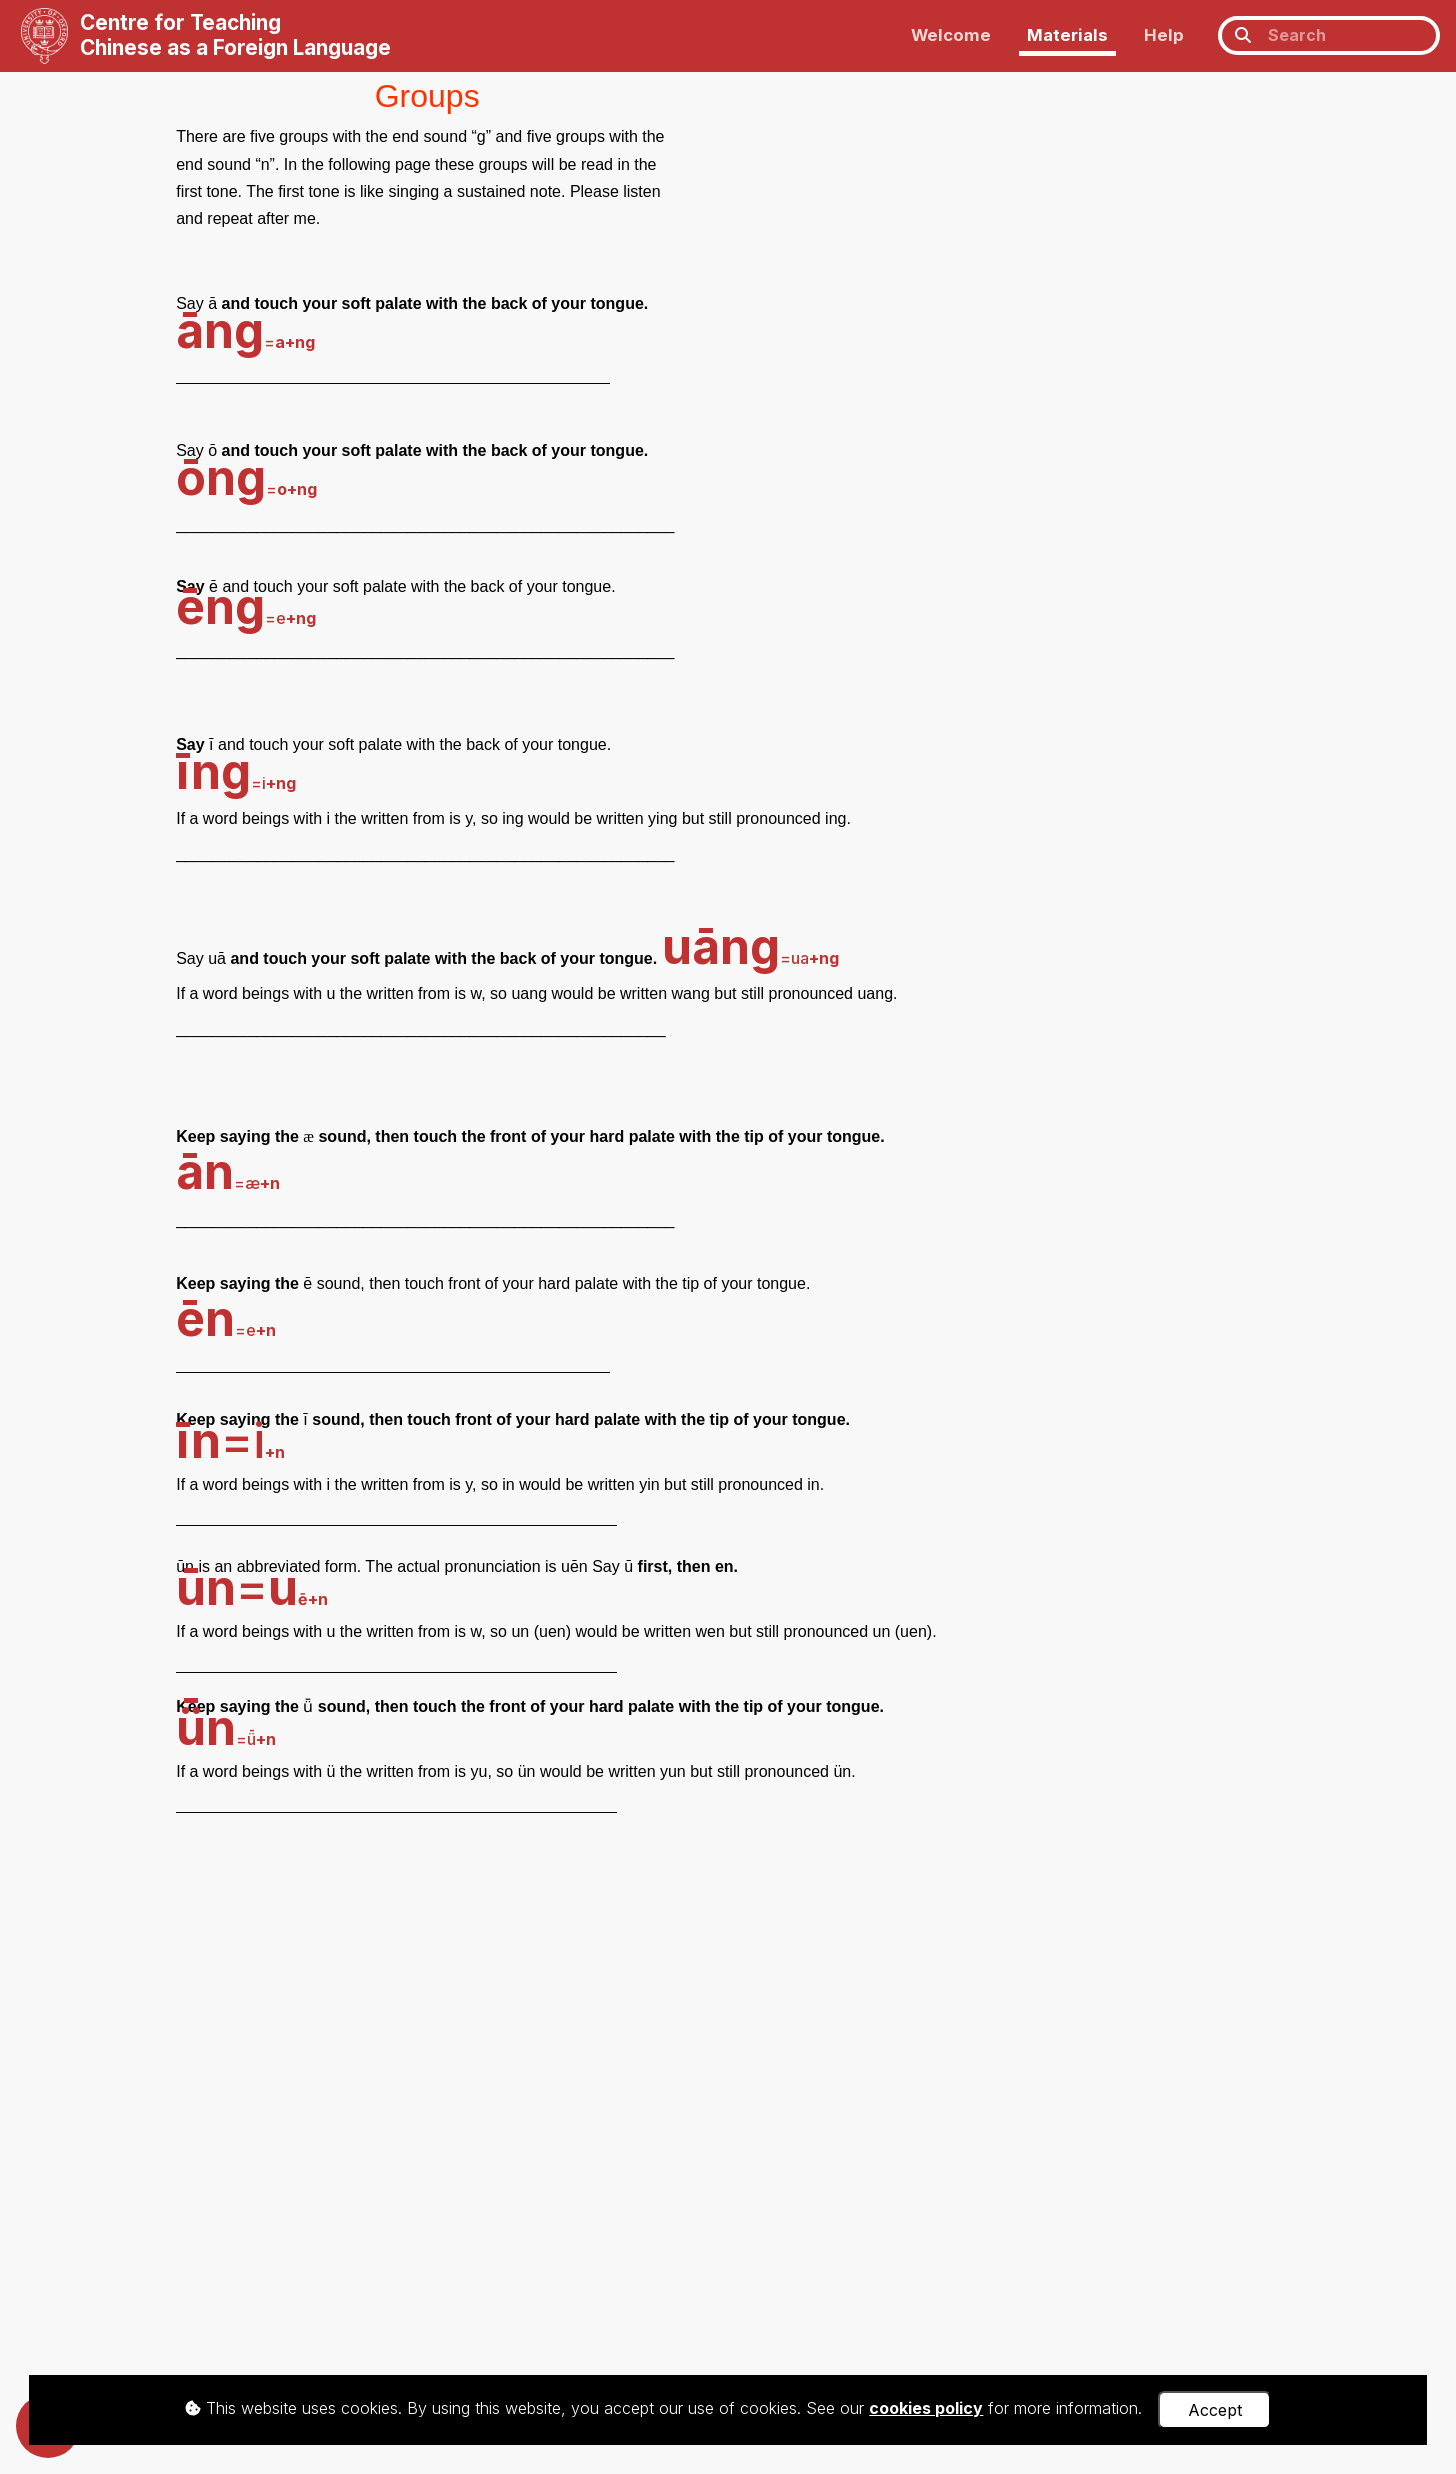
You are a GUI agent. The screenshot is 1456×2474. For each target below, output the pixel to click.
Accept (1215, 2410)
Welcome (951, 35)
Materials (1067, 35)
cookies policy (926, 2408)
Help (1164, 35)
